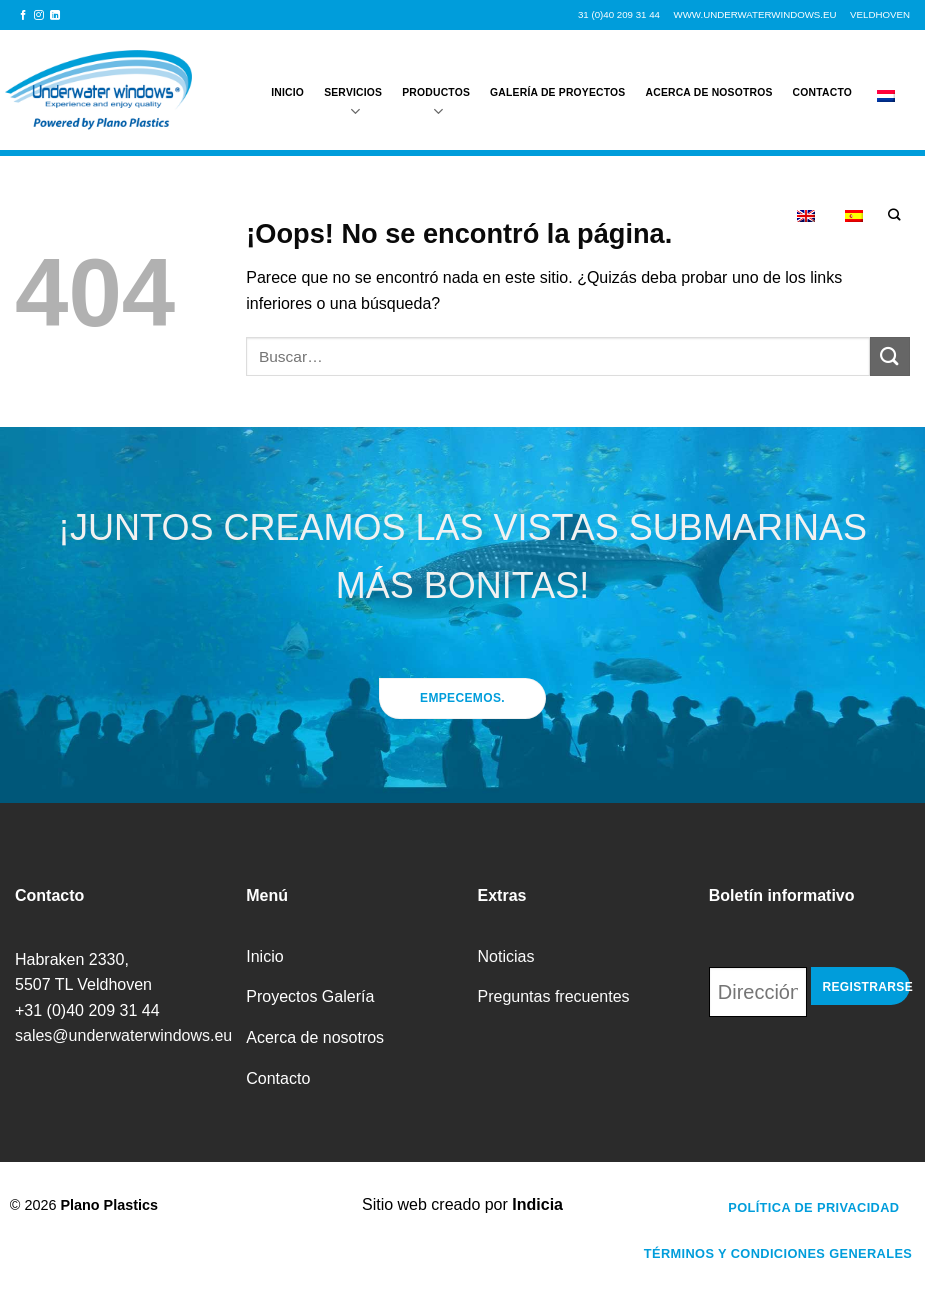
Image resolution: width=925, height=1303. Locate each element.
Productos (436, 93)
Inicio (287, 81)
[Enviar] (890, 356)
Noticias (506, 956)
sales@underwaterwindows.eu (123, 1035)
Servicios (353, 93)
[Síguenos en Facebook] (23, 15)
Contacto (822, 81)
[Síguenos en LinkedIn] (55, 15)
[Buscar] (894, 215)
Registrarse (866, 987)
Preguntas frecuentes (554, 996)
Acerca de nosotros (709, 81)
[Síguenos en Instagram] (39, 15)
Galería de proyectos (557, 81)
